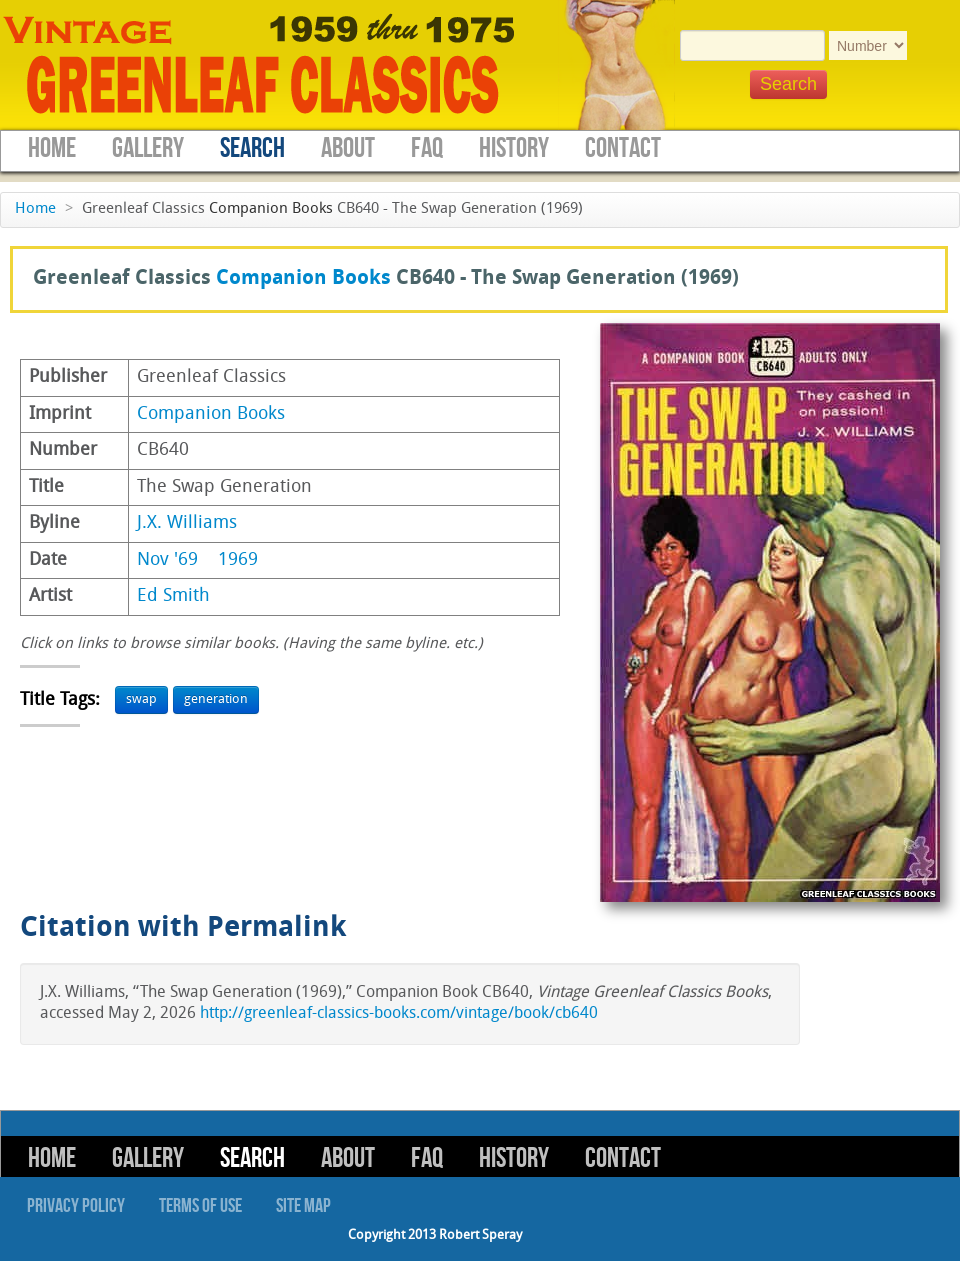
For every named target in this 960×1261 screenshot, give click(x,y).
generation (216, 699)
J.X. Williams (187, 523)
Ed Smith (173, 596)
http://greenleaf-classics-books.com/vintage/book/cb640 (399, 1014)
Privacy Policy (76, 1206)
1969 (238, 560)
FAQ (427, 148)
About (348, 148)
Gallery (148, 148)
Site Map (303, 1206)
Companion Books (271, 209)
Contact (623, 148)
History (514, 148)
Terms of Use (200, 1206)
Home (52, 148)
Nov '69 (167, 560)
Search (252, 148)
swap (141, 699)
